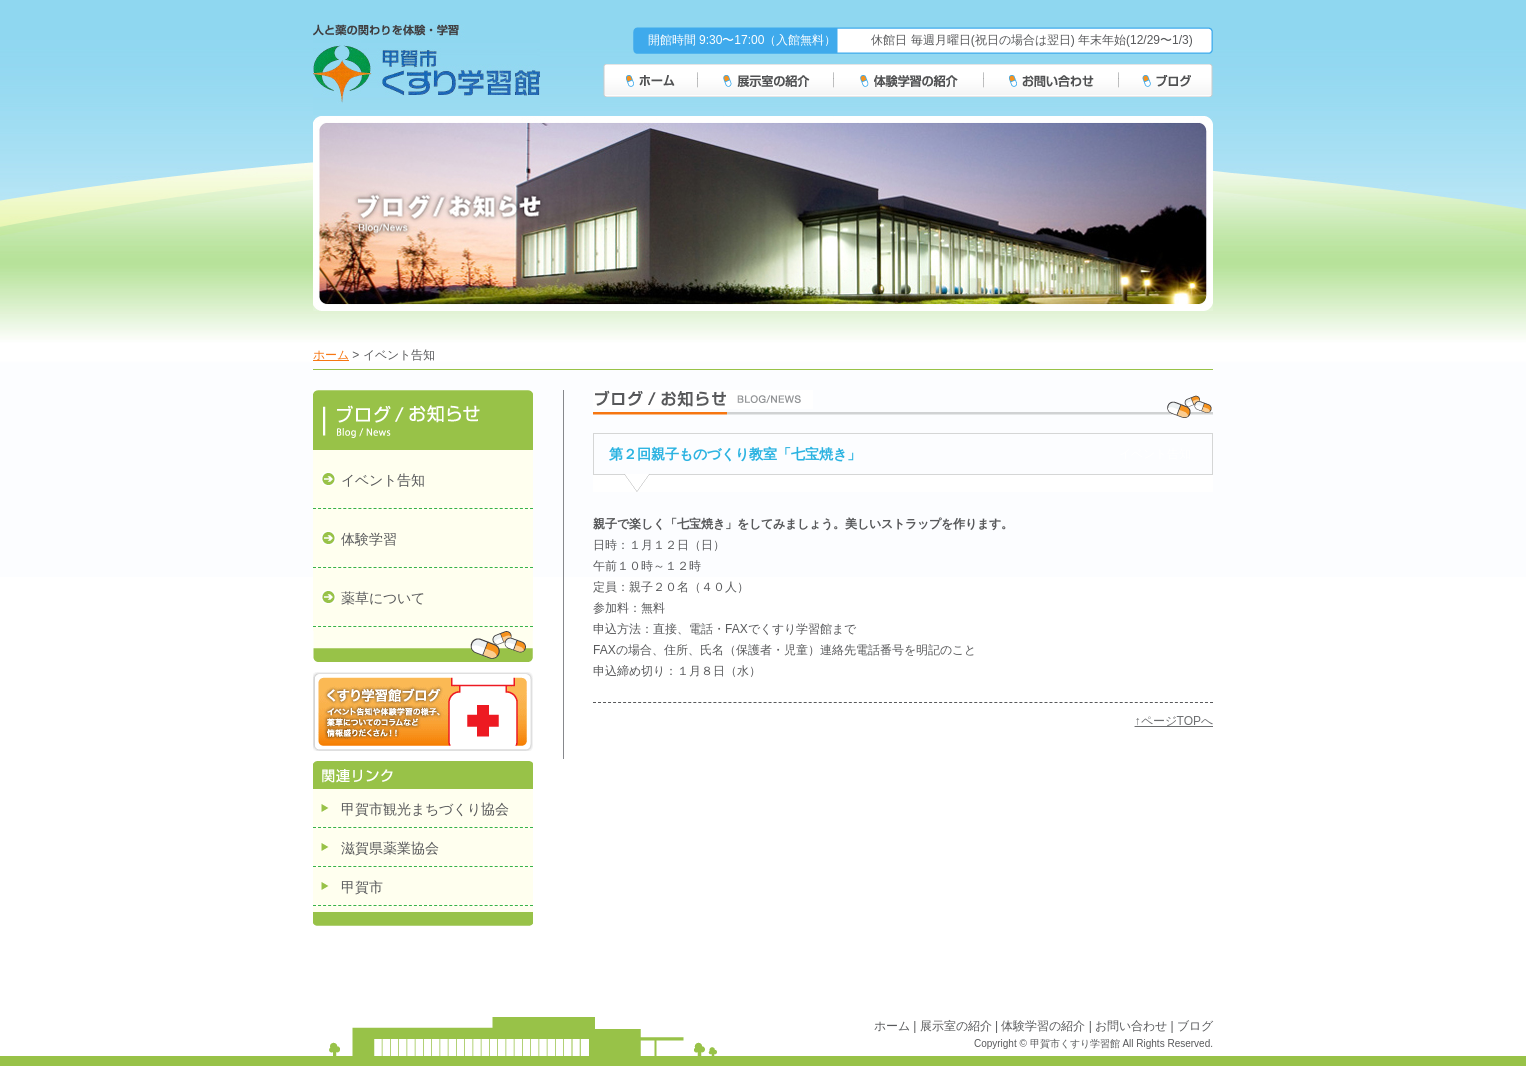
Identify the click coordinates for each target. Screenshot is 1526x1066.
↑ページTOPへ (1174, 721)
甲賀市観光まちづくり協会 (425, 809)
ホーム (650, 81)
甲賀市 (362, 887)
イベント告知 (383, 480)
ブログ (1166, 81)
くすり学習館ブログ (423, 711)
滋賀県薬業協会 (390, 848)
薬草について (383, 598)
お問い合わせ (1051, 81)
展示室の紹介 (766, 81)
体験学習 (369, 539)
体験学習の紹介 (909, 81)
